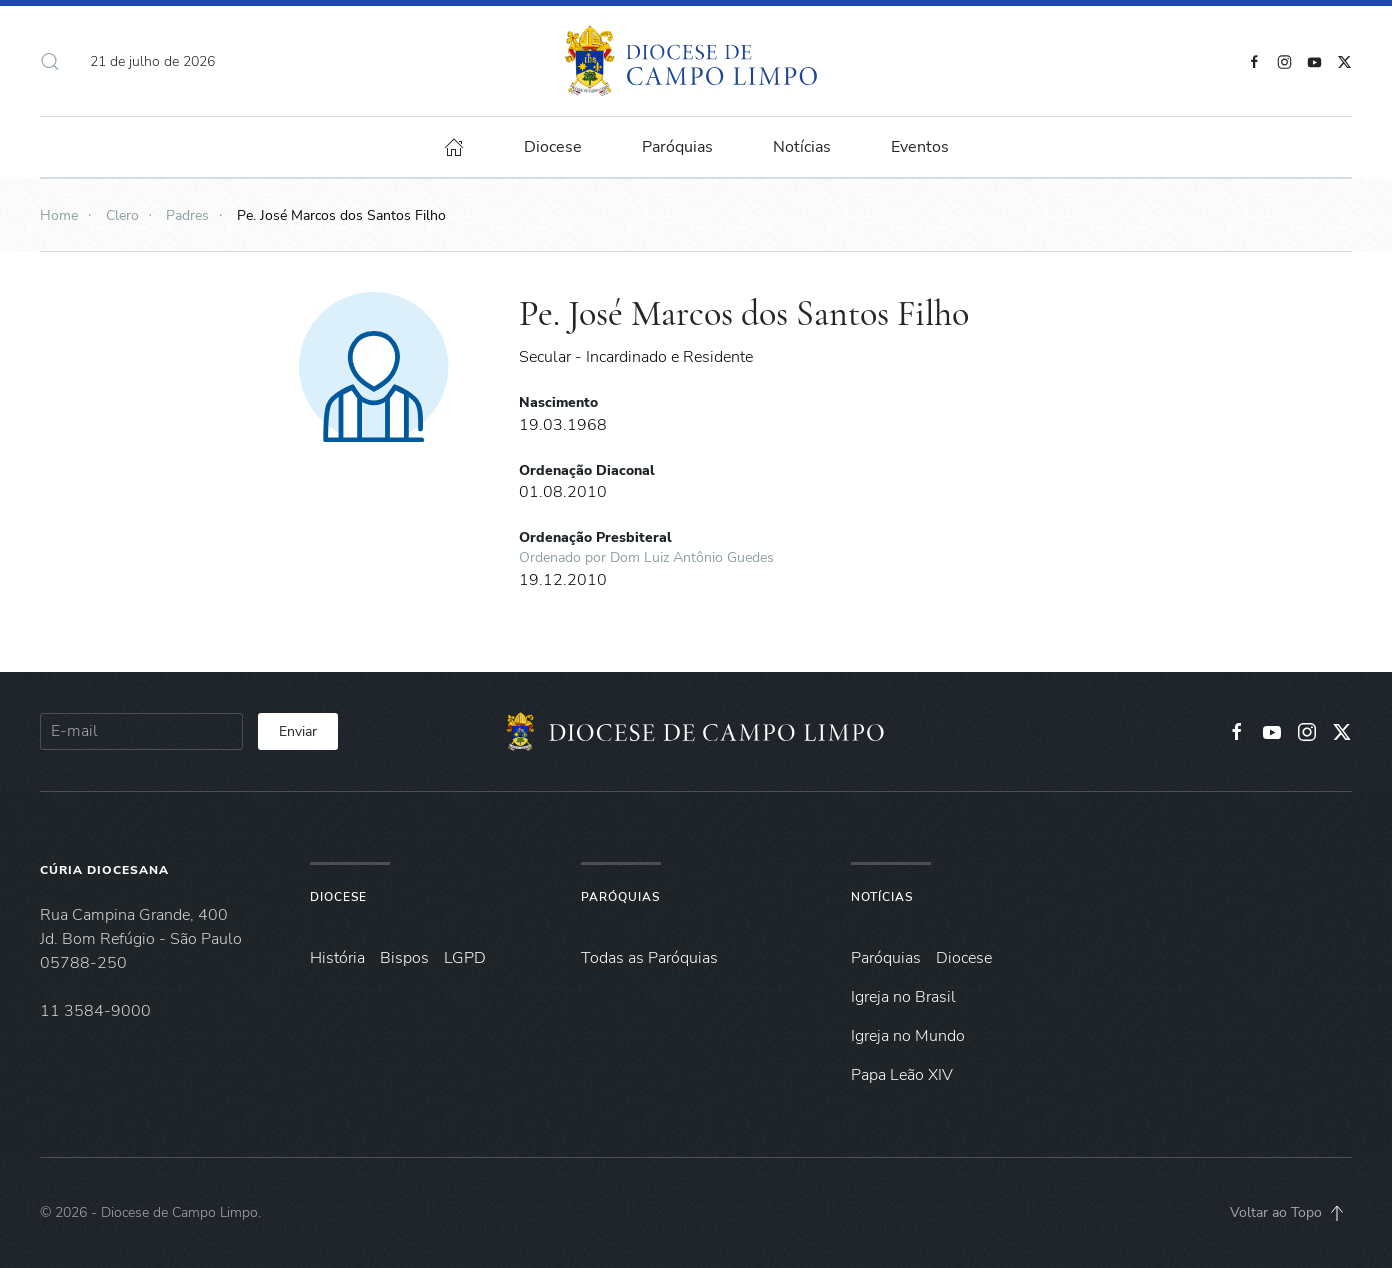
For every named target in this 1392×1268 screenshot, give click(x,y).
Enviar (298, 731)
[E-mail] (141, 731)
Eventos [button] (920, 147)
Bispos (404, 958)
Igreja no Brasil (903, 997)
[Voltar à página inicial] (696, 61)
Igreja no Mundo (908, 1036)
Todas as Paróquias (649, 958)
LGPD (465, 958)
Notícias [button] (802, 147)
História (337, 958)
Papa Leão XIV (902, 1075)
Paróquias (677, 147)
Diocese (338, 897)
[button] (50, 61)
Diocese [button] (553, 147)
